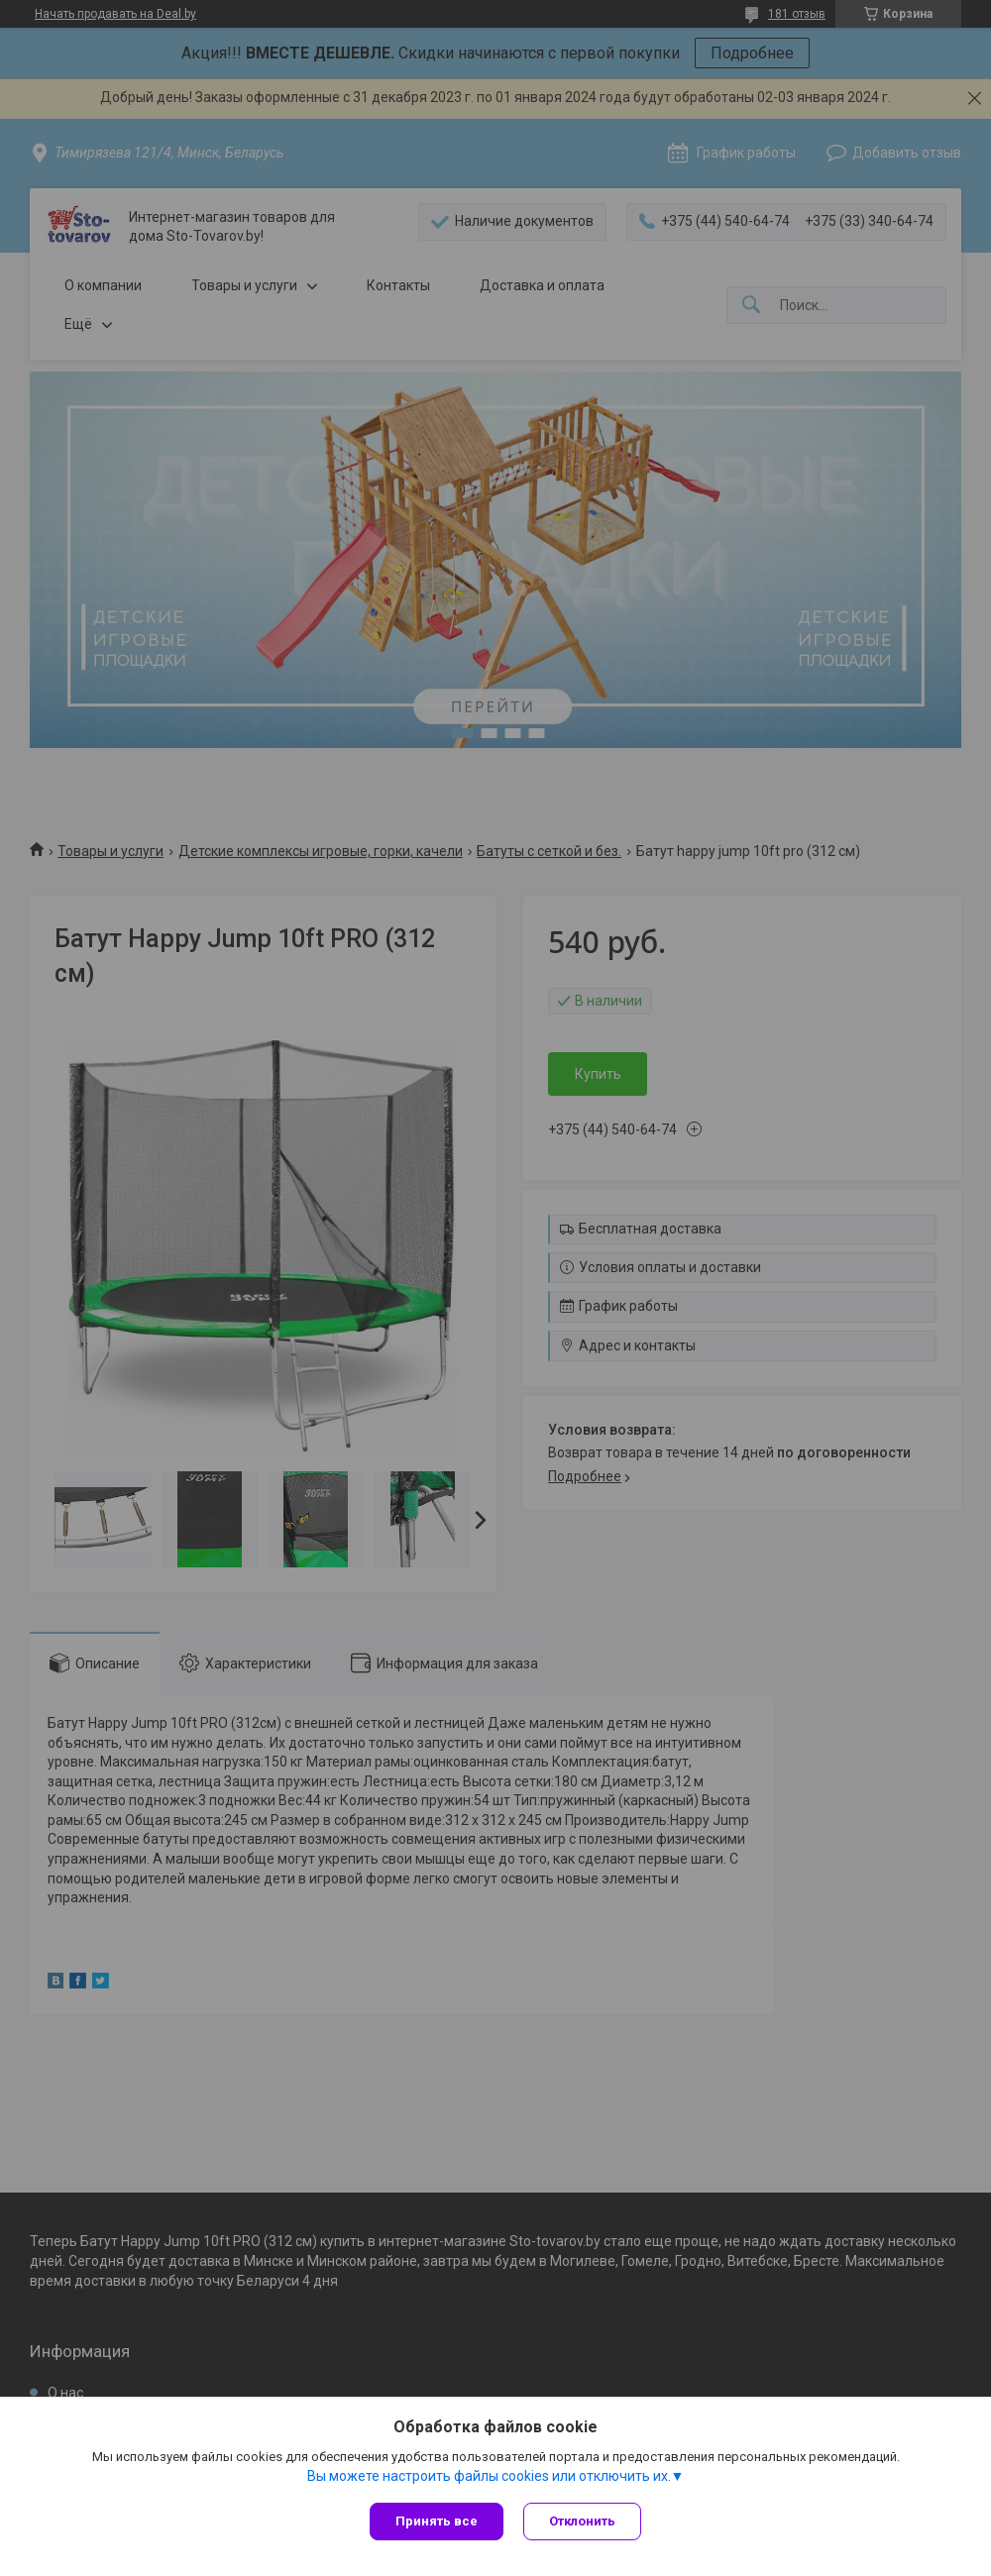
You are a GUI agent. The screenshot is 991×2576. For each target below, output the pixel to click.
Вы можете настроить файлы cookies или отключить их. (489, 2476)
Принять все (436, 2521)
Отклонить (582, 2521)
